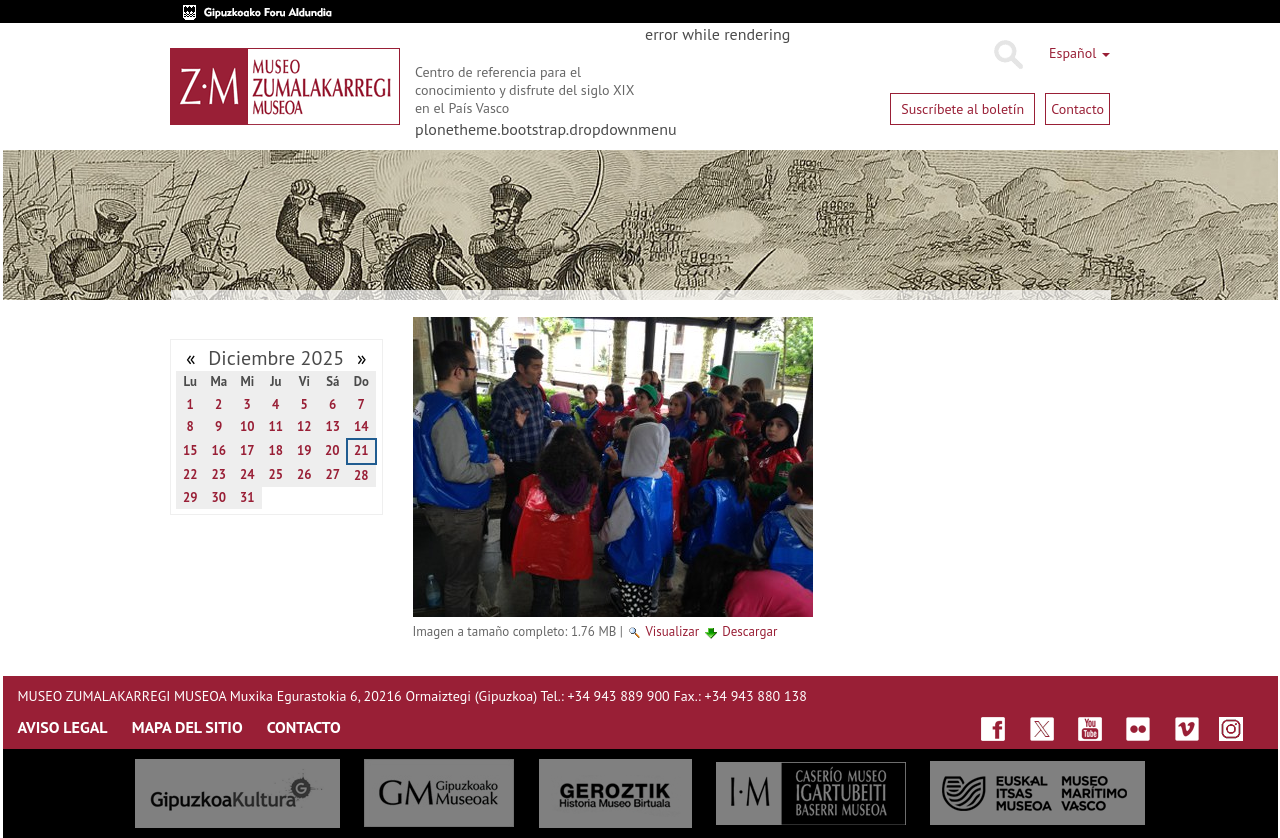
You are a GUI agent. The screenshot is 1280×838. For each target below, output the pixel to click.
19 (304, 450)
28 (361, 475)
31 (247, 497)
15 (190, 450)
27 (332, 474)
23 (218, 474)
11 (275, 426)
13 (332, 426)
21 (361, 450)
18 (275, 450)
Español (1079, 53)
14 (361, 426)
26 (304, 474)
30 (218, 497)
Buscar (1007, 55)
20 (332, 450)
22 (190, 474)
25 (275, 474)
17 (247, 450)
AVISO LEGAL (63, 727)
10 (247, 426)
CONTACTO (304, 727)
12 (304, 426)
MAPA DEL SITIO (187, 727)
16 (218, 450)
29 (190, 497)
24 (247, 474)
